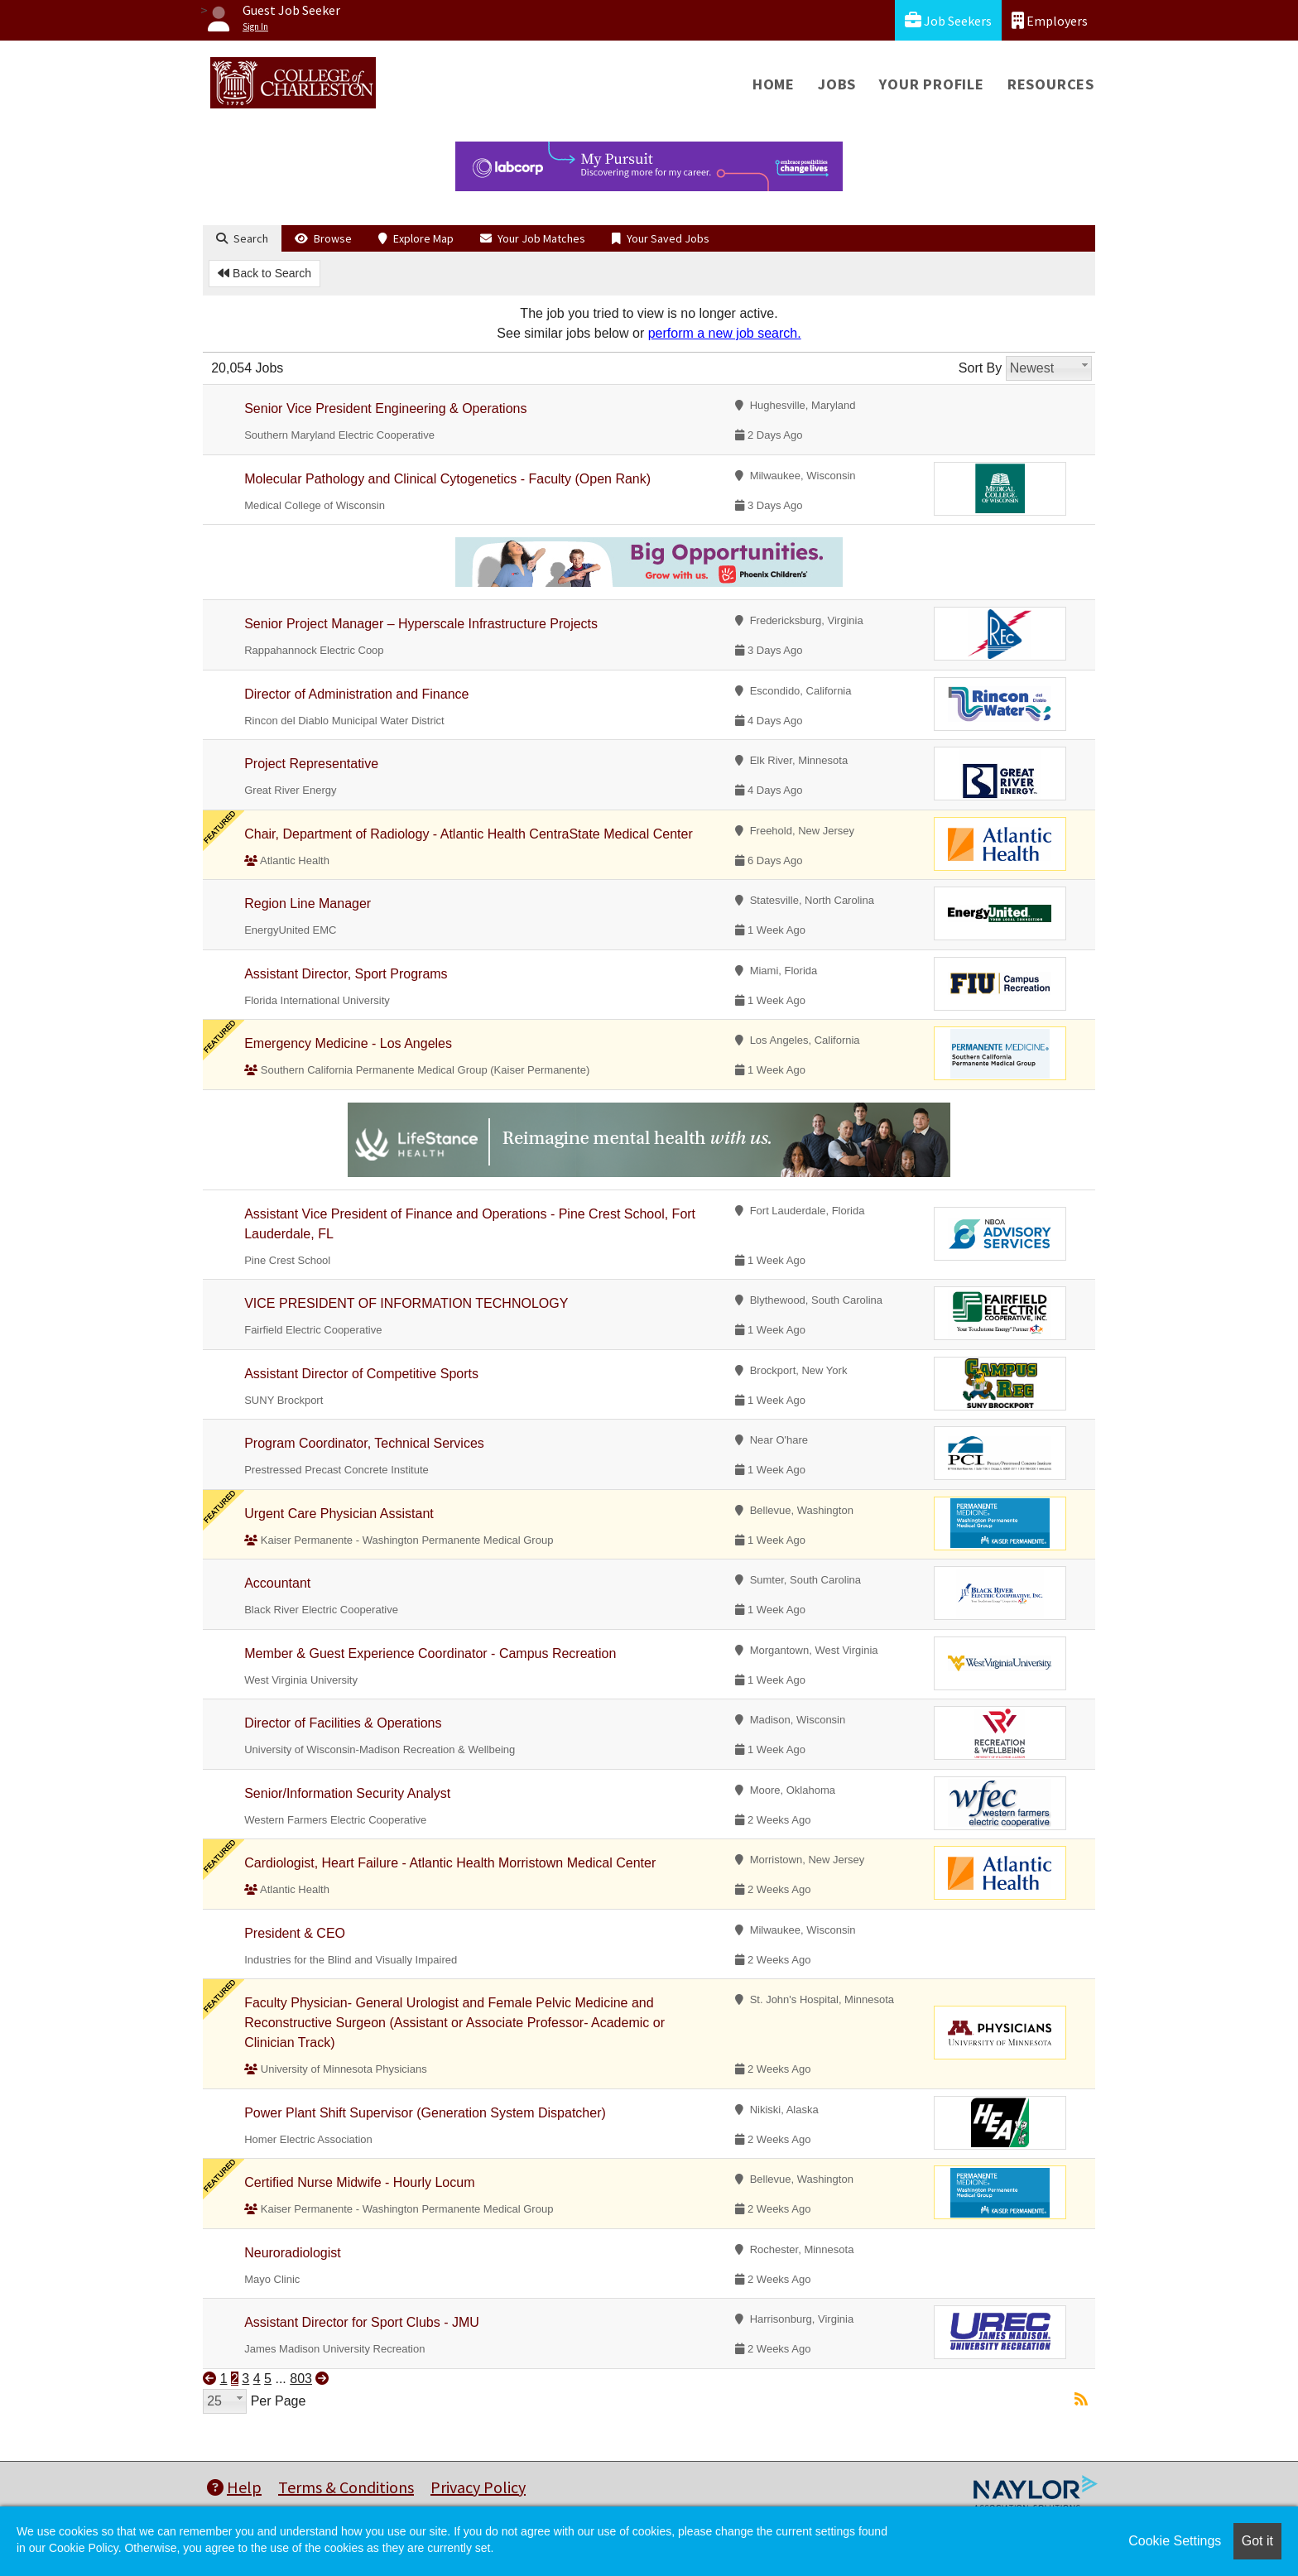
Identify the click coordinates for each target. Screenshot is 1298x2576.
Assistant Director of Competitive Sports (361, 1374)
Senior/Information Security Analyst (347, 1793)
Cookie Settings (1174, 2541)
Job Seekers (948, 20)
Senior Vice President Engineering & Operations (385, 408)
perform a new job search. (724, 333)
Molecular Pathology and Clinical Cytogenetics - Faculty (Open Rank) (447, 479)
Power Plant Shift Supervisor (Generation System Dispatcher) (425, 2113)
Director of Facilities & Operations (342, 1723)
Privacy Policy (478, 2487)
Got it (1257, 2541)
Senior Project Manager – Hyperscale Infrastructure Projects (421, 624)
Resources (1050, 84)
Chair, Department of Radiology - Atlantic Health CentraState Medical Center (468, 834)
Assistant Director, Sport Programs (345, 974)
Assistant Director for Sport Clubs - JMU (361, 2322)
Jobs (837, 84)
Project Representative (311, 764)
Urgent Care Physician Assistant (339, 1514)
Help (234, 2487)
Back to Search (264, 273)
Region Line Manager (307, 903)
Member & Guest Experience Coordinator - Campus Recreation (430, 1653)
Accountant (277, 1583)
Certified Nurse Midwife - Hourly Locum (359, 2182)
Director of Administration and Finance (356, 694)
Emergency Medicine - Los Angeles (348, 1043)
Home (773, 84)
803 (301, 2379)
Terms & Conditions (346, 2487)
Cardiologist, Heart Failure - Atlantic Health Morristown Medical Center (450, 1863)
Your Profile (931, 84)
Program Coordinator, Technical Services (364, 1443)
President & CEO (294, 1933)
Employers (1050, 20)
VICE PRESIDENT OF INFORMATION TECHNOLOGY (406, 1303)
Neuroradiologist (292, 2253)
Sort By (980, 368)
